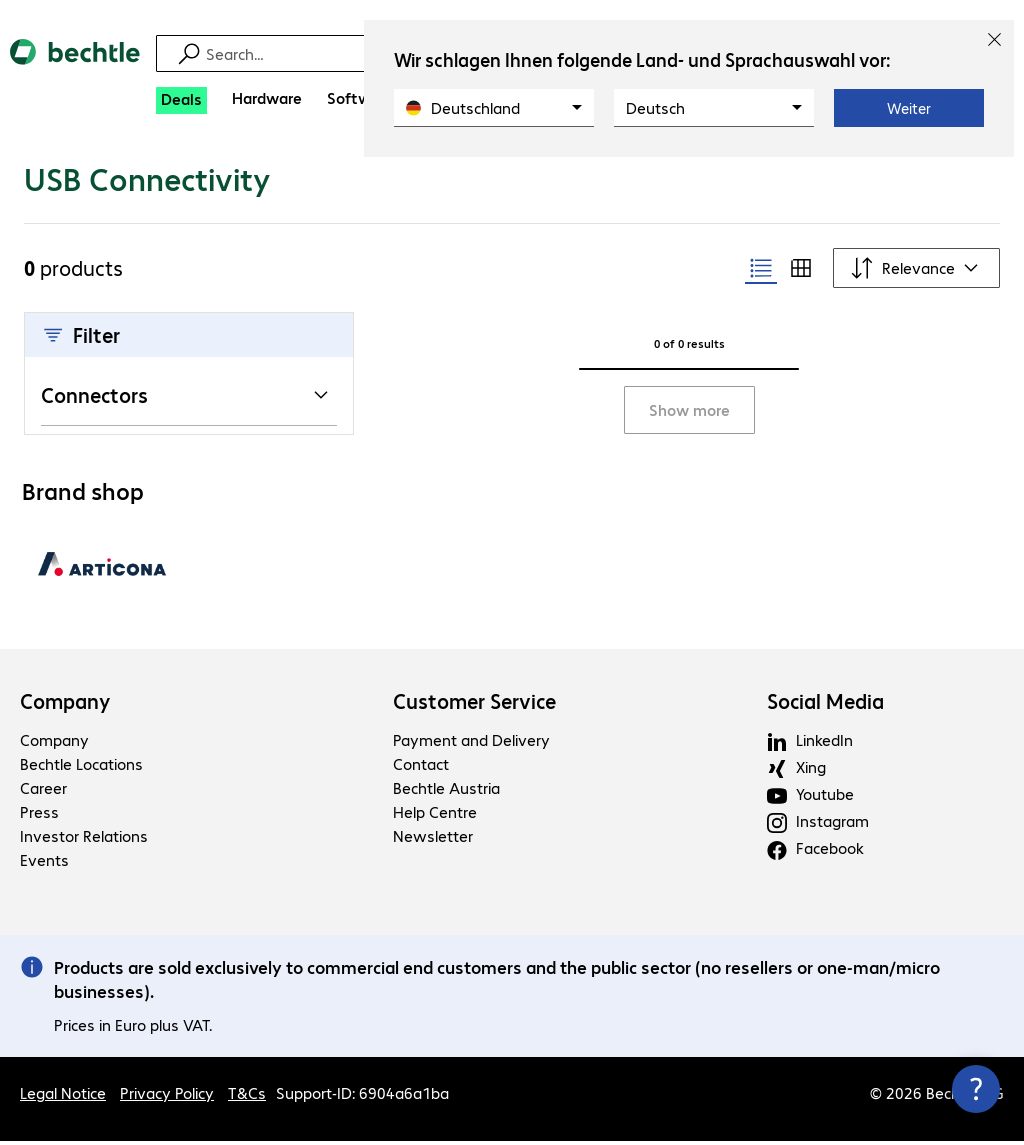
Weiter (909, 108)
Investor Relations (84, 839)
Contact (421, 767)
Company (65, 705)
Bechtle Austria (446, 791)
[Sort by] (916, 272)
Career (43, 791)
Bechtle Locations (81, 767)
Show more (689, 413)
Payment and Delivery (471, 743)
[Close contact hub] (976, 1089)
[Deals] (181, 100)
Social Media (825, 705)
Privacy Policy (167, 1096)
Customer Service (474, 705)
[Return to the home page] (75, 69)
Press (39, 815)
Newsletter (433, 839)
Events (44, 863)
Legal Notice (63, 1096)
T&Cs (247, 1096)
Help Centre (435, 815)
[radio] (761, 272)
